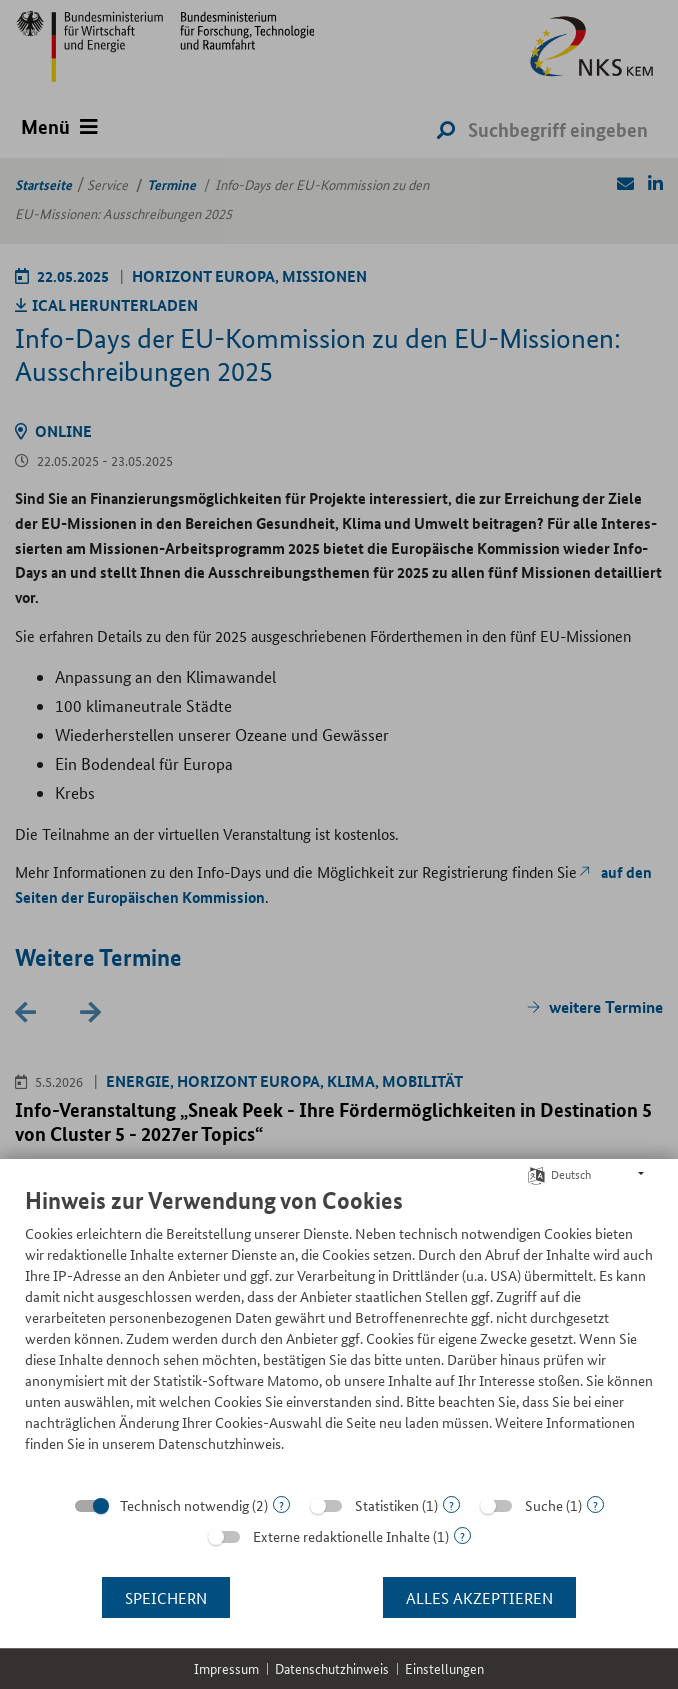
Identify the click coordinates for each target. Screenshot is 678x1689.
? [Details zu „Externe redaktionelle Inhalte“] (462, 1535)
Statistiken (387, 1505)
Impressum (226, 1668)
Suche (544, 1505)
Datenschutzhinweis (332, 1668)
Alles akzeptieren (479, 1597)
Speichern (166, 1597)
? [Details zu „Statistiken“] (451, 1504)
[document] (339, 1334)
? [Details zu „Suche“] (595, 1504)
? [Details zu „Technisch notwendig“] (281, 1504)
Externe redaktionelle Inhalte (341, 1536)
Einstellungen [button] (444, 1668)
